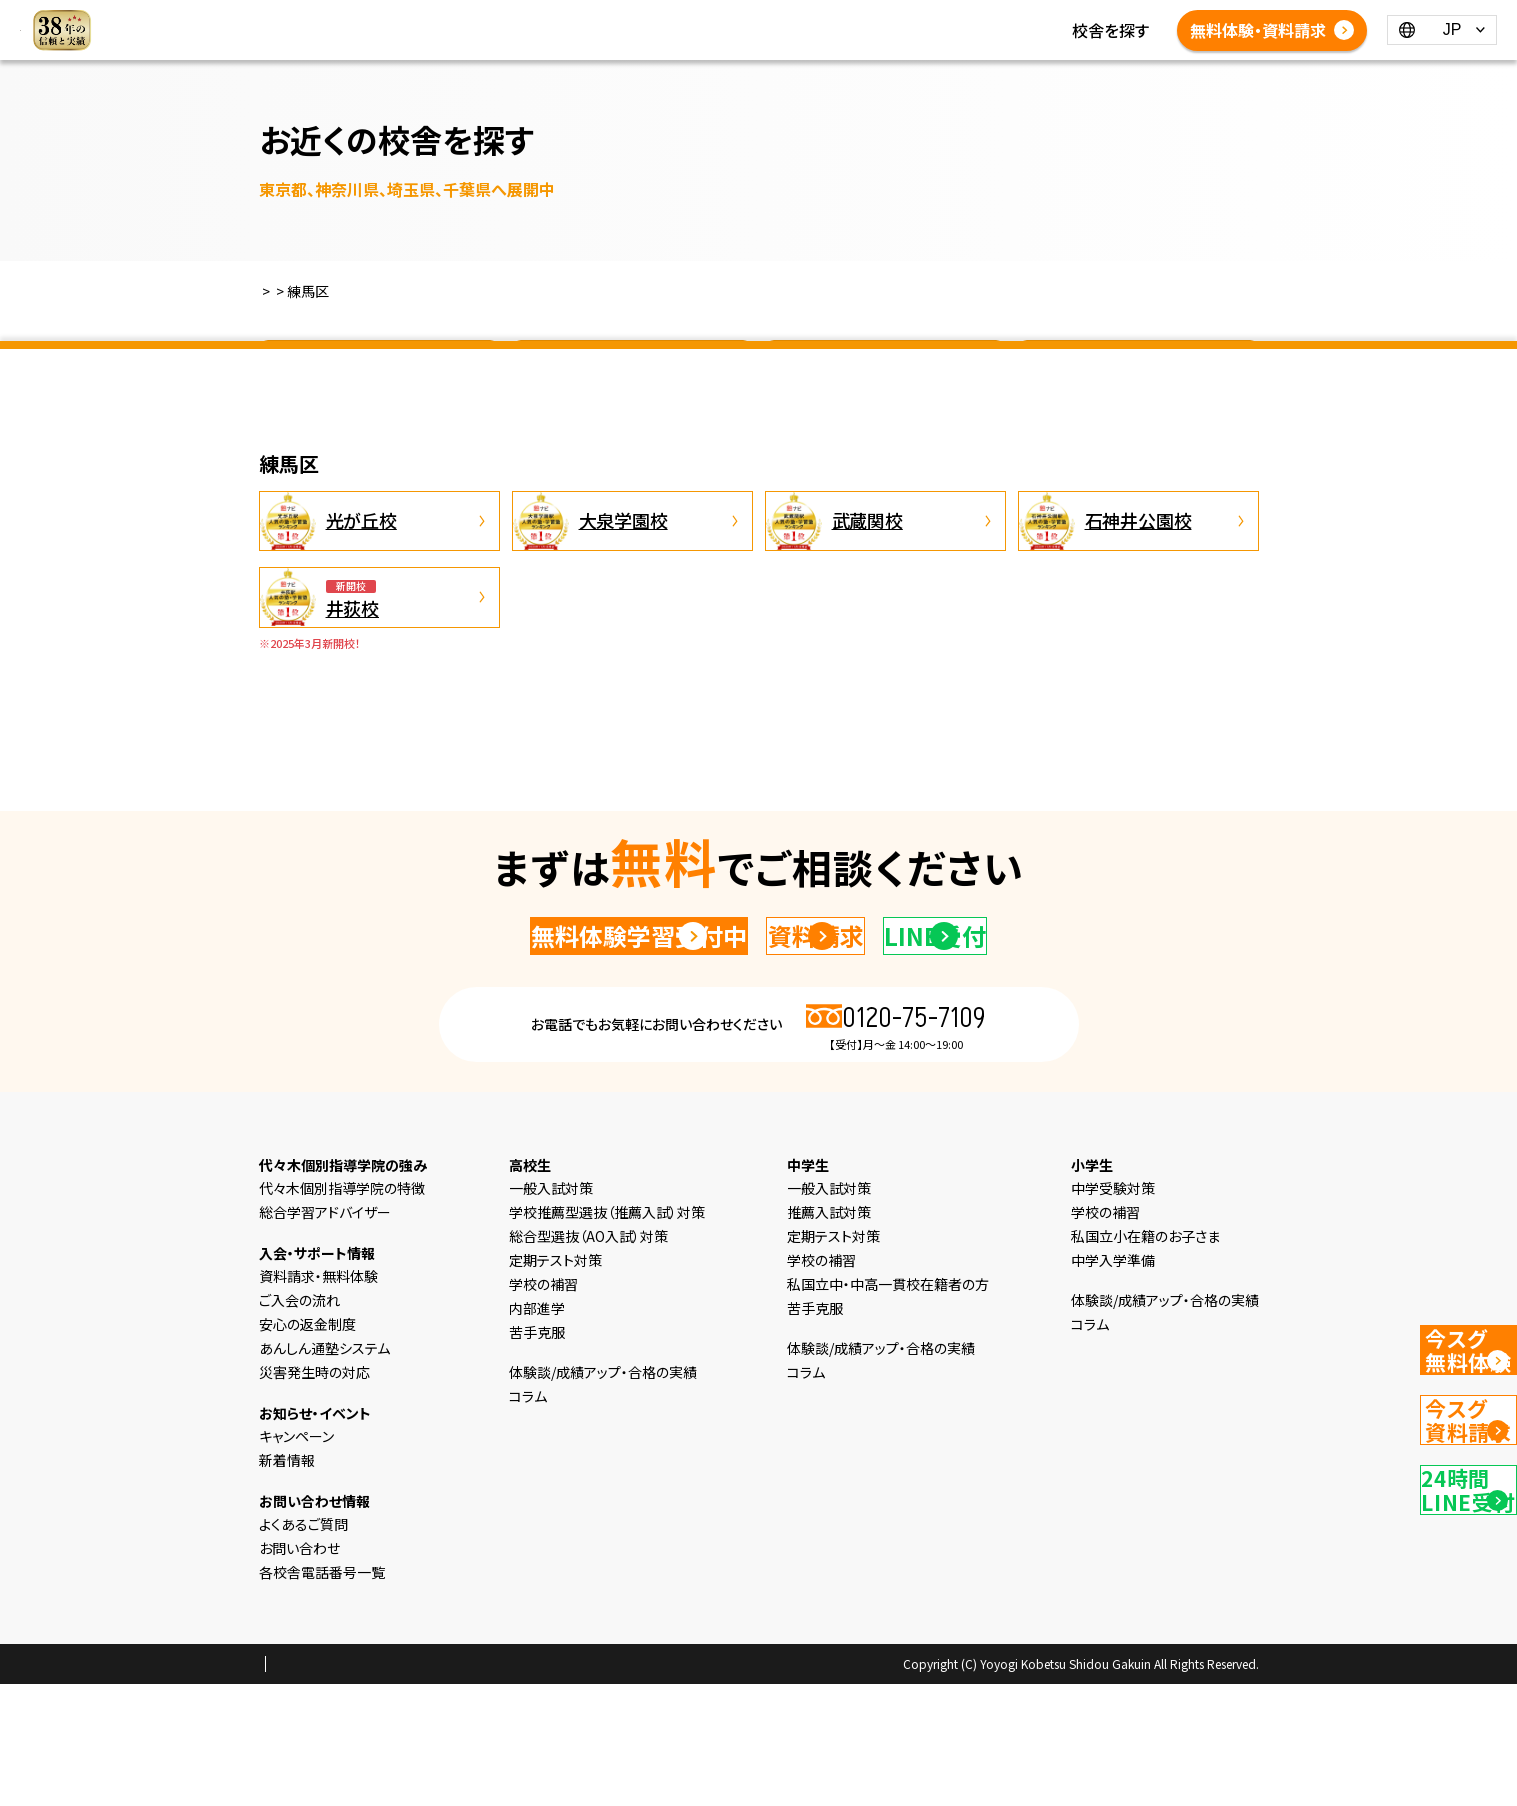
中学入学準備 (1113, 1382)
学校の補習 (543, 1406)
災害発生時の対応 (314, 1494)
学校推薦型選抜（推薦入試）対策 (607, 1334)
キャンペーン (296, 1558)
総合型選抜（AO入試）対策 (588, 1358)
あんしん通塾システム (324, 1470)
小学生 (602, 18)
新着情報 (895, 18)
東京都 (379, 373)
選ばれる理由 (515, 18)
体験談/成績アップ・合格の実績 (512, 42)
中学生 (666, 18)
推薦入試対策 (829, 1334)
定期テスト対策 (555, 1382)
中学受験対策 (1113, 1310)
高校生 (730, 18)
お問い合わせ (299, 1670)
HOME (428, 18)
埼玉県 (885, 373)
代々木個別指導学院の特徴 (342, 1310)
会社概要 (428, 1787)
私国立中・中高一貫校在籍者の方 (888, 1406)
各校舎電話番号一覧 (825, 42)
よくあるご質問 (686, 42)
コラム (964, 18)
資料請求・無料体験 (318, 1398)
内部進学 (537, 1430)
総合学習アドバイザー (325, 1334)
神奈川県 (632, 373)
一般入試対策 (551, 1310)
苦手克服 (537, 1454)
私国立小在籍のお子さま (1145, 1358)
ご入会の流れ (299, 1422)
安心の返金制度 (307, 1446)
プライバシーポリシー (323, 1787)
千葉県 (1138, 373)
